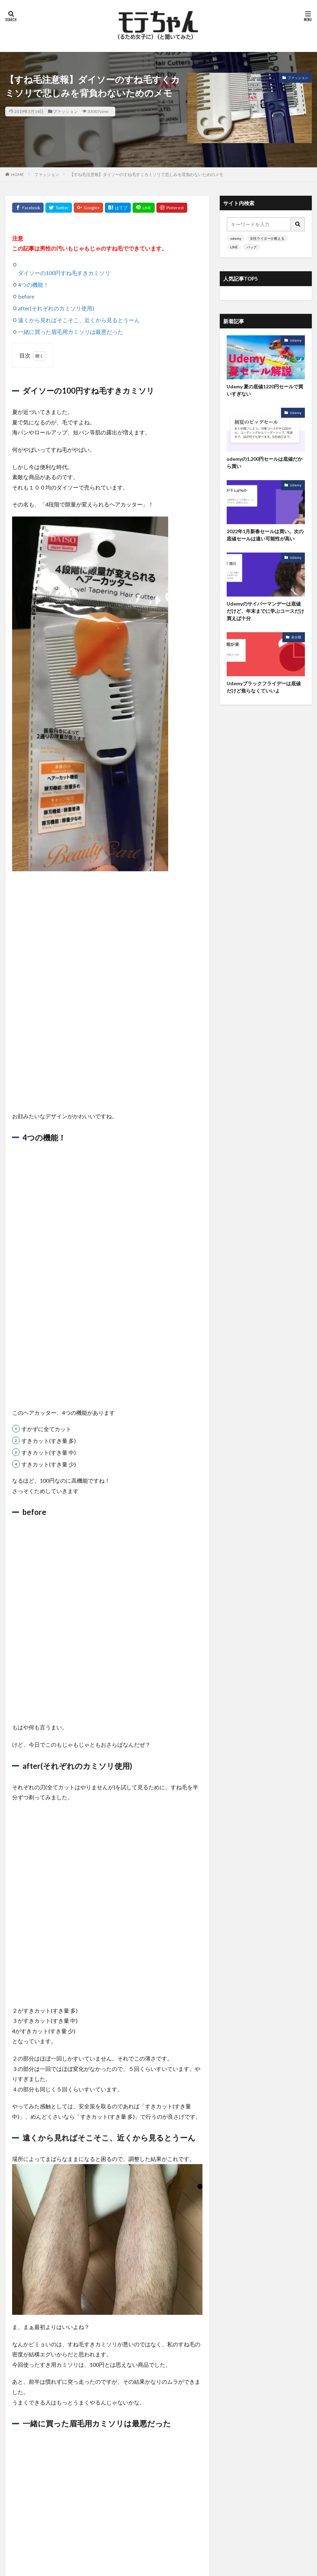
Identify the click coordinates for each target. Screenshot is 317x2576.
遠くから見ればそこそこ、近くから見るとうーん (79, 320)
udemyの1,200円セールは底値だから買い (264, 462)
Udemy (295, 340)
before (26, 296)
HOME (17, 174)
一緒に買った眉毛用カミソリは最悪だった (70, 331)
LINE (234, 247)
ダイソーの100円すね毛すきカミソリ (64, 273)
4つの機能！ (33, 284)
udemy (235, 238)
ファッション (65, 111)
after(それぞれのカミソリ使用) (56, 308)
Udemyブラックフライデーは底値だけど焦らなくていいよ (264, 687)
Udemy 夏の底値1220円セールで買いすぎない (265, 390)
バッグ (251, 247)
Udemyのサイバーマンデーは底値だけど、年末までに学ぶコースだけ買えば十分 (265, 611)
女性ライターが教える (267, 238)
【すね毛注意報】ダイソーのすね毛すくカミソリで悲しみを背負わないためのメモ (146, 174)
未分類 (296, 637)
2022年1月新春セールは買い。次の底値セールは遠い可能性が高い (265, 534)
